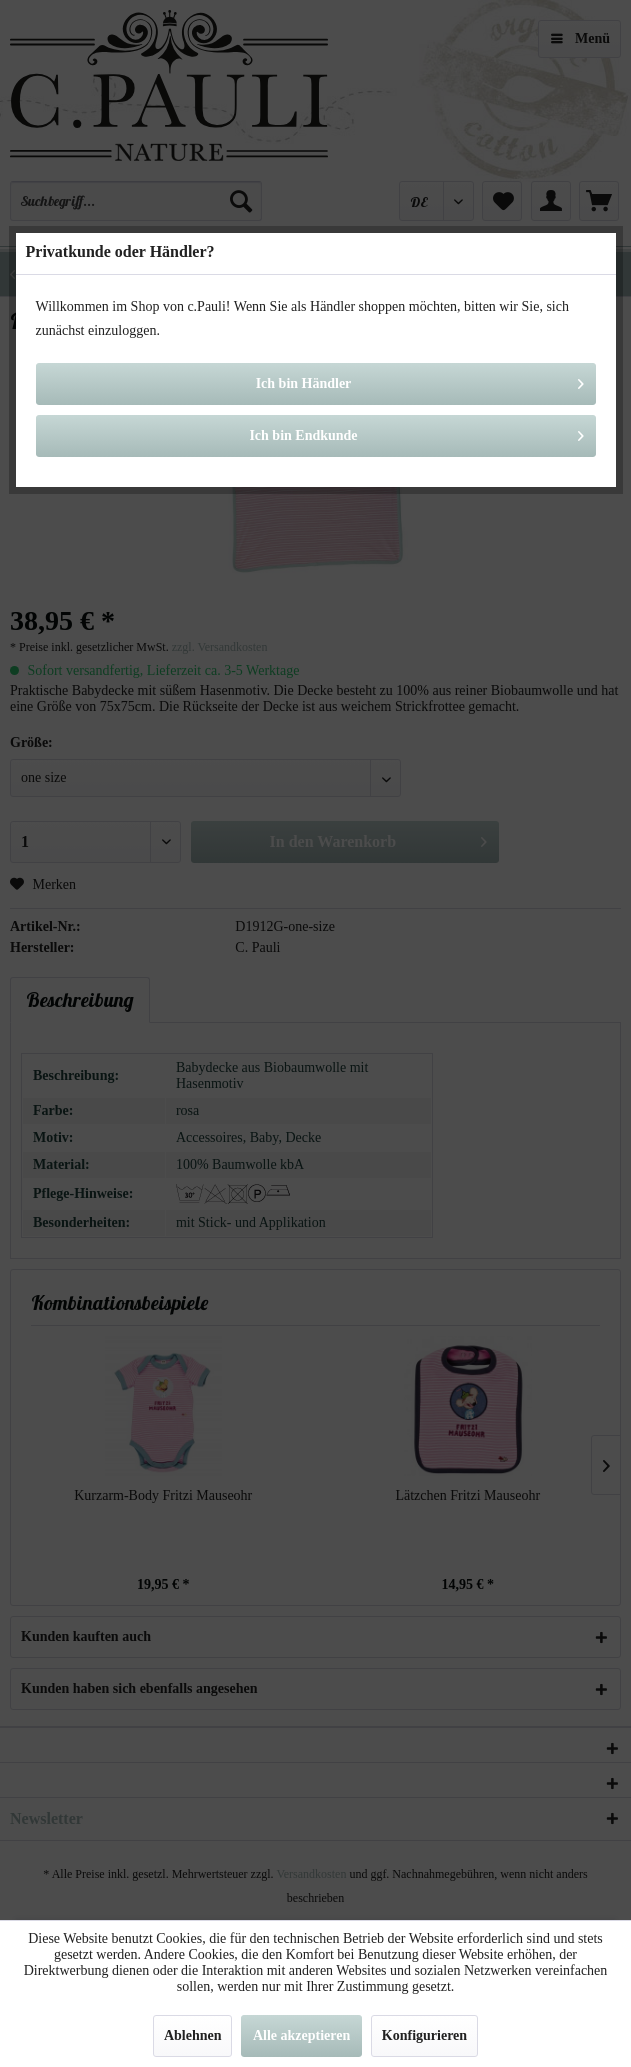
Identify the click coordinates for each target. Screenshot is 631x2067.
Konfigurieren (424, 2035)
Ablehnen (193, 2035)
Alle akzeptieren (301, 2035)
